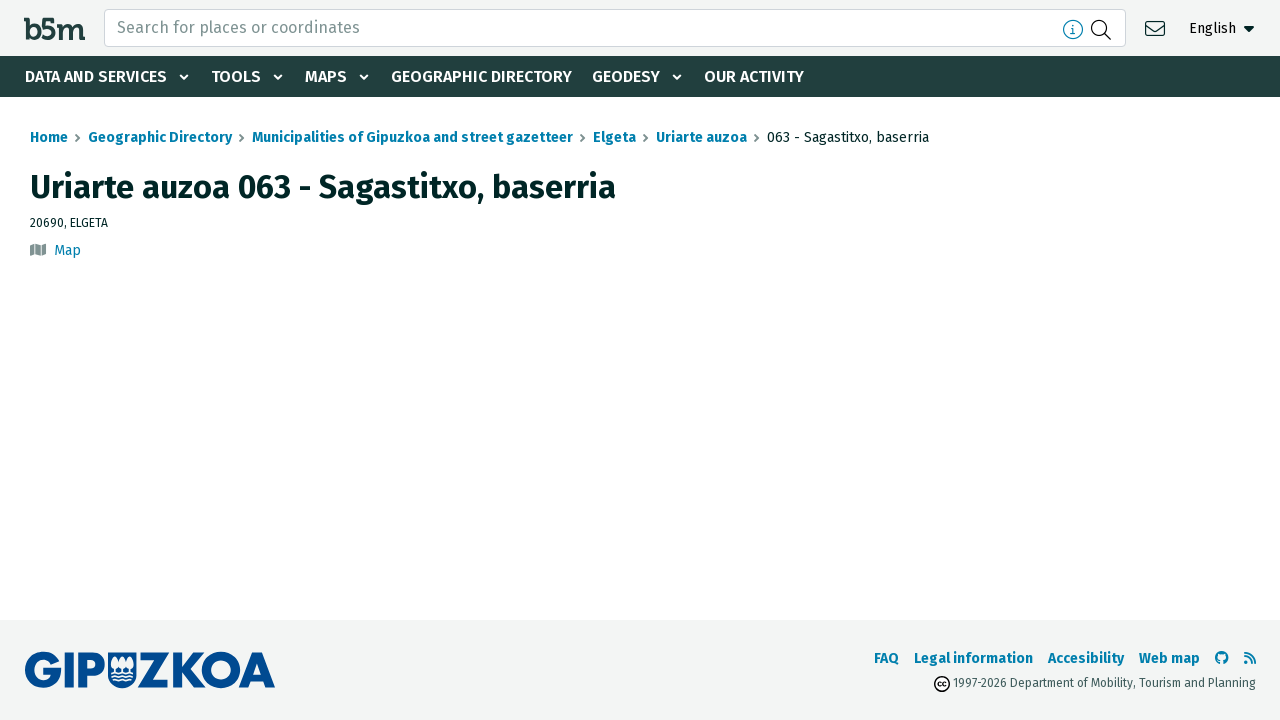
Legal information (973, 658)
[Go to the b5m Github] (1222, 658)
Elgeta (614, 137)
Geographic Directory (481, 76)
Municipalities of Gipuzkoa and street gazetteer (412, 137)
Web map (1169, 658)
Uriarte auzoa (701, 137)
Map (67, 250)
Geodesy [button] (626, 76)
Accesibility (1086, 658)
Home (49, 137)
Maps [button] (326, 76)
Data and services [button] (96, 76)
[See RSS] (1250, 658)
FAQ (886, 658)
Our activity (754, 76)
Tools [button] (236, 76)
